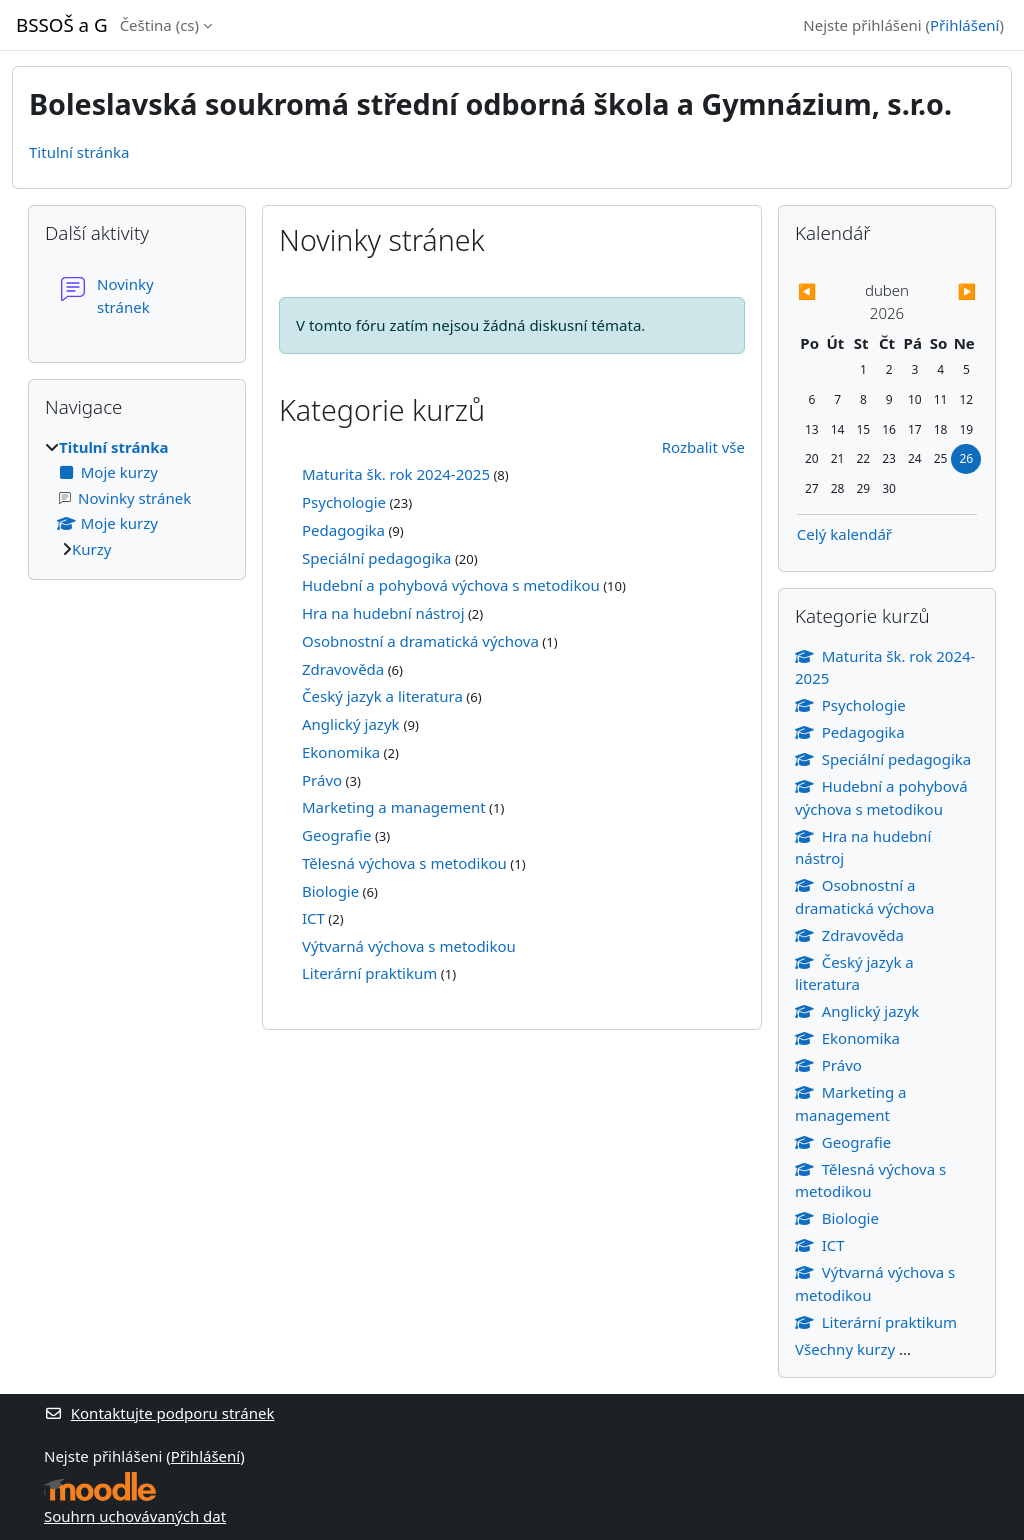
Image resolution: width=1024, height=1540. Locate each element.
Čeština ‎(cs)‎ (159, 25)
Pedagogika (343, 530)
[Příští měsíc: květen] (950, 291)
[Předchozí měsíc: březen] (824, 291)
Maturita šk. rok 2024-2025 (396, 474)
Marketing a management (394, 807)
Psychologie (344, 502)
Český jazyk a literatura (382, 696)
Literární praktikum (369, 973)
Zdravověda (343, 669)
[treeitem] (137, 498)
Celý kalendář (844, 534)
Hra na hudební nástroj (383, 613)
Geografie (336, 835)
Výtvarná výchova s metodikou (409, 946)
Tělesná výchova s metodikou (404, 863)
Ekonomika (341, 752)
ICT (313, 918)
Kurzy (91, 549)
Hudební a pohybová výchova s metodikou (451, 585)
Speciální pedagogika (376, 558)
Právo (322, 780)
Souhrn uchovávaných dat (135, 1516)
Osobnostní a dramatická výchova (420, 641)
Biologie (330, 891)
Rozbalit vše (703, 447)
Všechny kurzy (845, 1349)
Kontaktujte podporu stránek (159, 1413)
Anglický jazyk (352, 724)
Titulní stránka (79, 152)
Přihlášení (964, 25)
